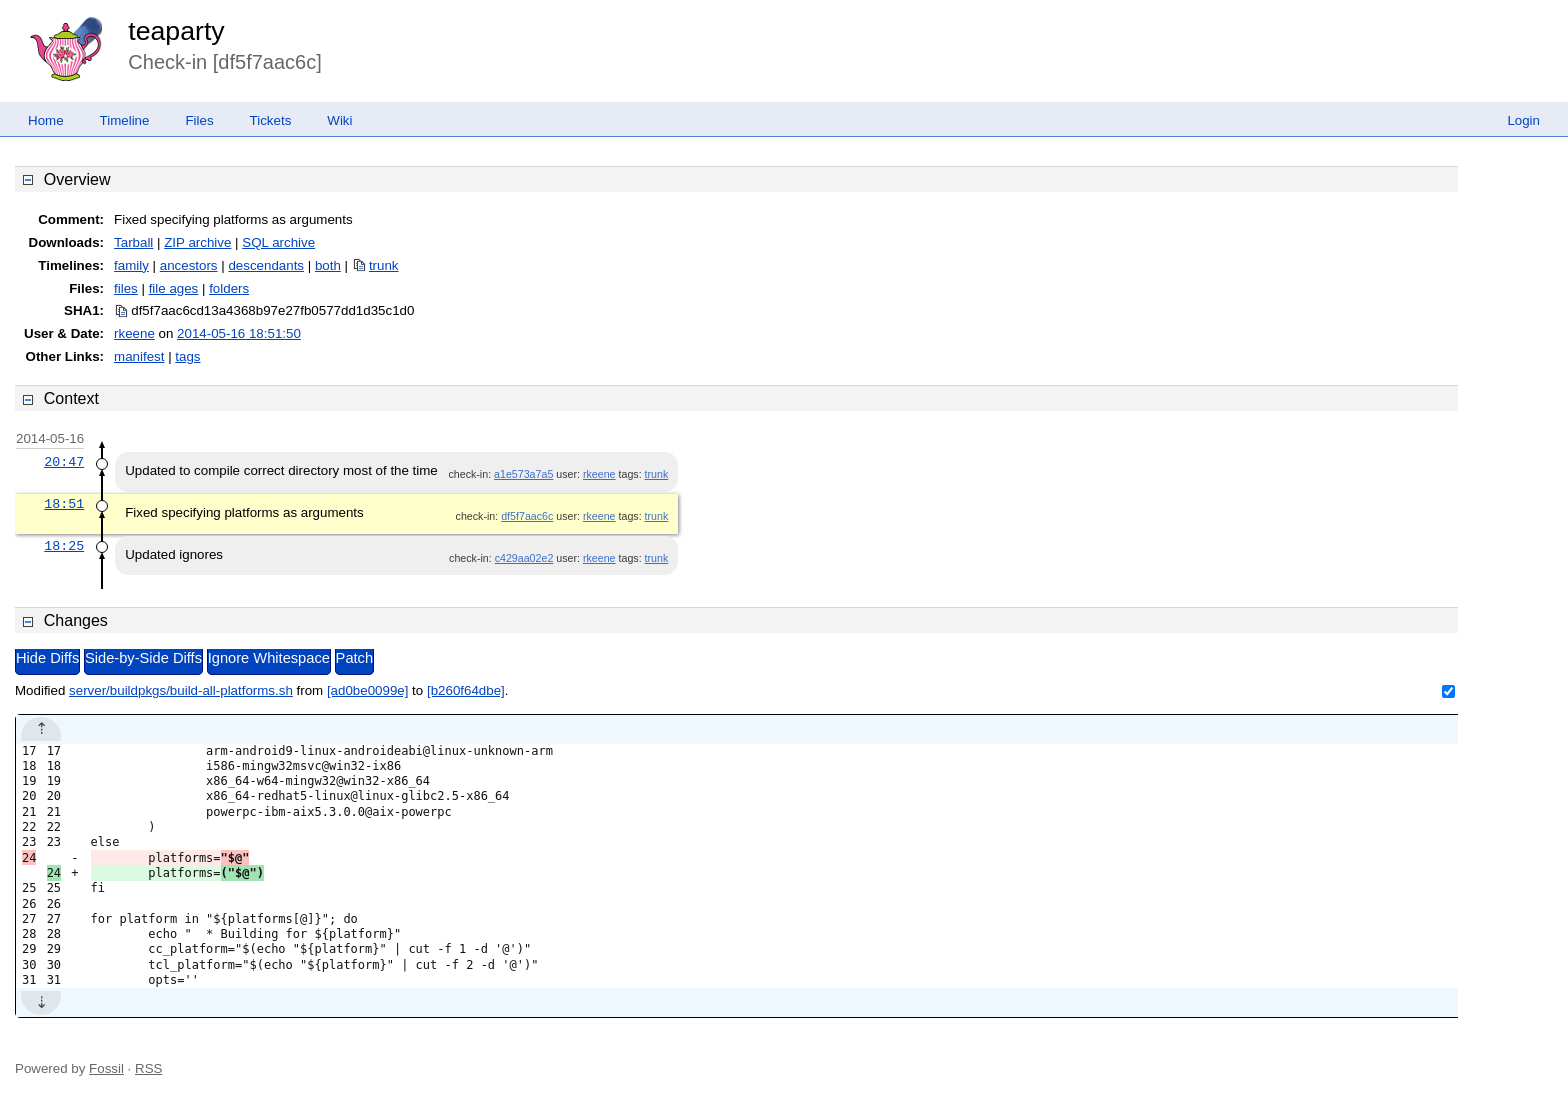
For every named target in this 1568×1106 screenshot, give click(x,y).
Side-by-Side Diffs (143, 658)
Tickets (271, 120)
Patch (354, 658)
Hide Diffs (47, 658)
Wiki (339, 120)
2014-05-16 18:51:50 (239, 333)
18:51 (64, 504)
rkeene (134, 333)
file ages (174, 288)
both (328, 265)
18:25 (64, 546)
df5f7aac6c (527, 516)
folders (229, 288)
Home (46, 120)
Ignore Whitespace (269, 658)
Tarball (133, 242)
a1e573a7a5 (523, 474)
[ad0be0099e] (368, 690)
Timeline (125, 120)
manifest (139, 356)
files (126, 288)
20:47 (64, 462)
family (131, 265)
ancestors (189, 265)
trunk (384, 265)
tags (187, 356)
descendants (266, 265)
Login (1523, 120)
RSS (148, 1068)
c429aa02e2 (524, 558)
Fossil (106, 1068)
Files (199, 120)
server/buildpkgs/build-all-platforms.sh (181, 690)
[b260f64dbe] (466, 690)
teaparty (176, 31)
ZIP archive (197, 242)
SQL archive (278, 242)
